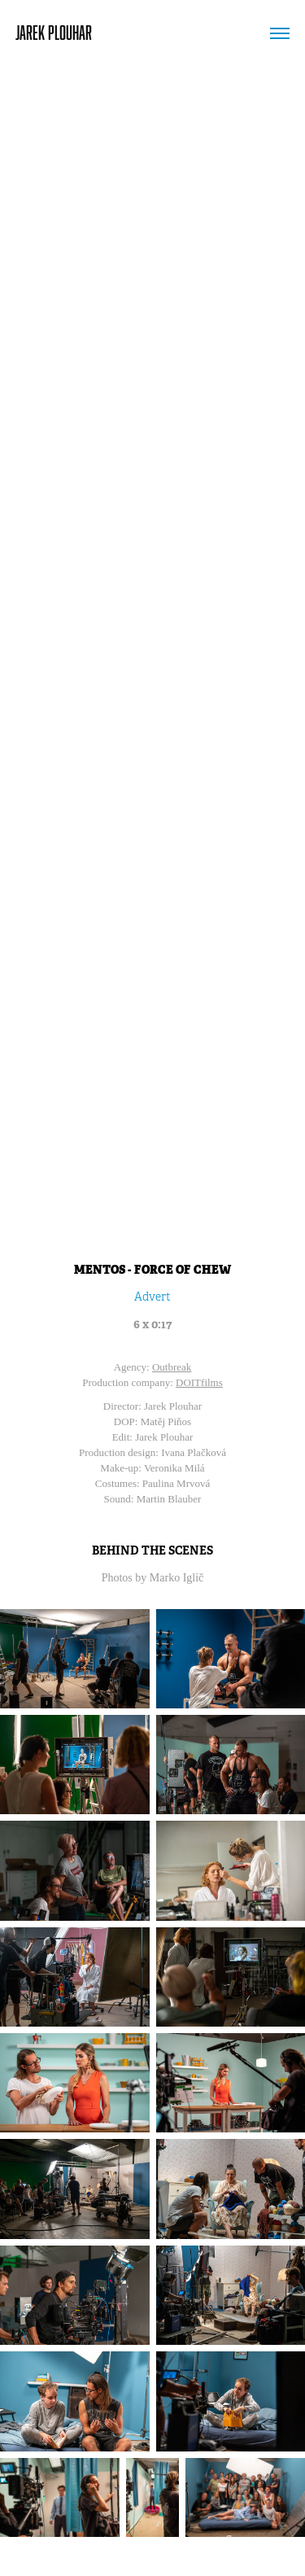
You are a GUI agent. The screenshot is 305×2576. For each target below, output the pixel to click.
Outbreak (171, 1367)
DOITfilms (199, 1382)
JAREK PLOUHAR (53, 32)
